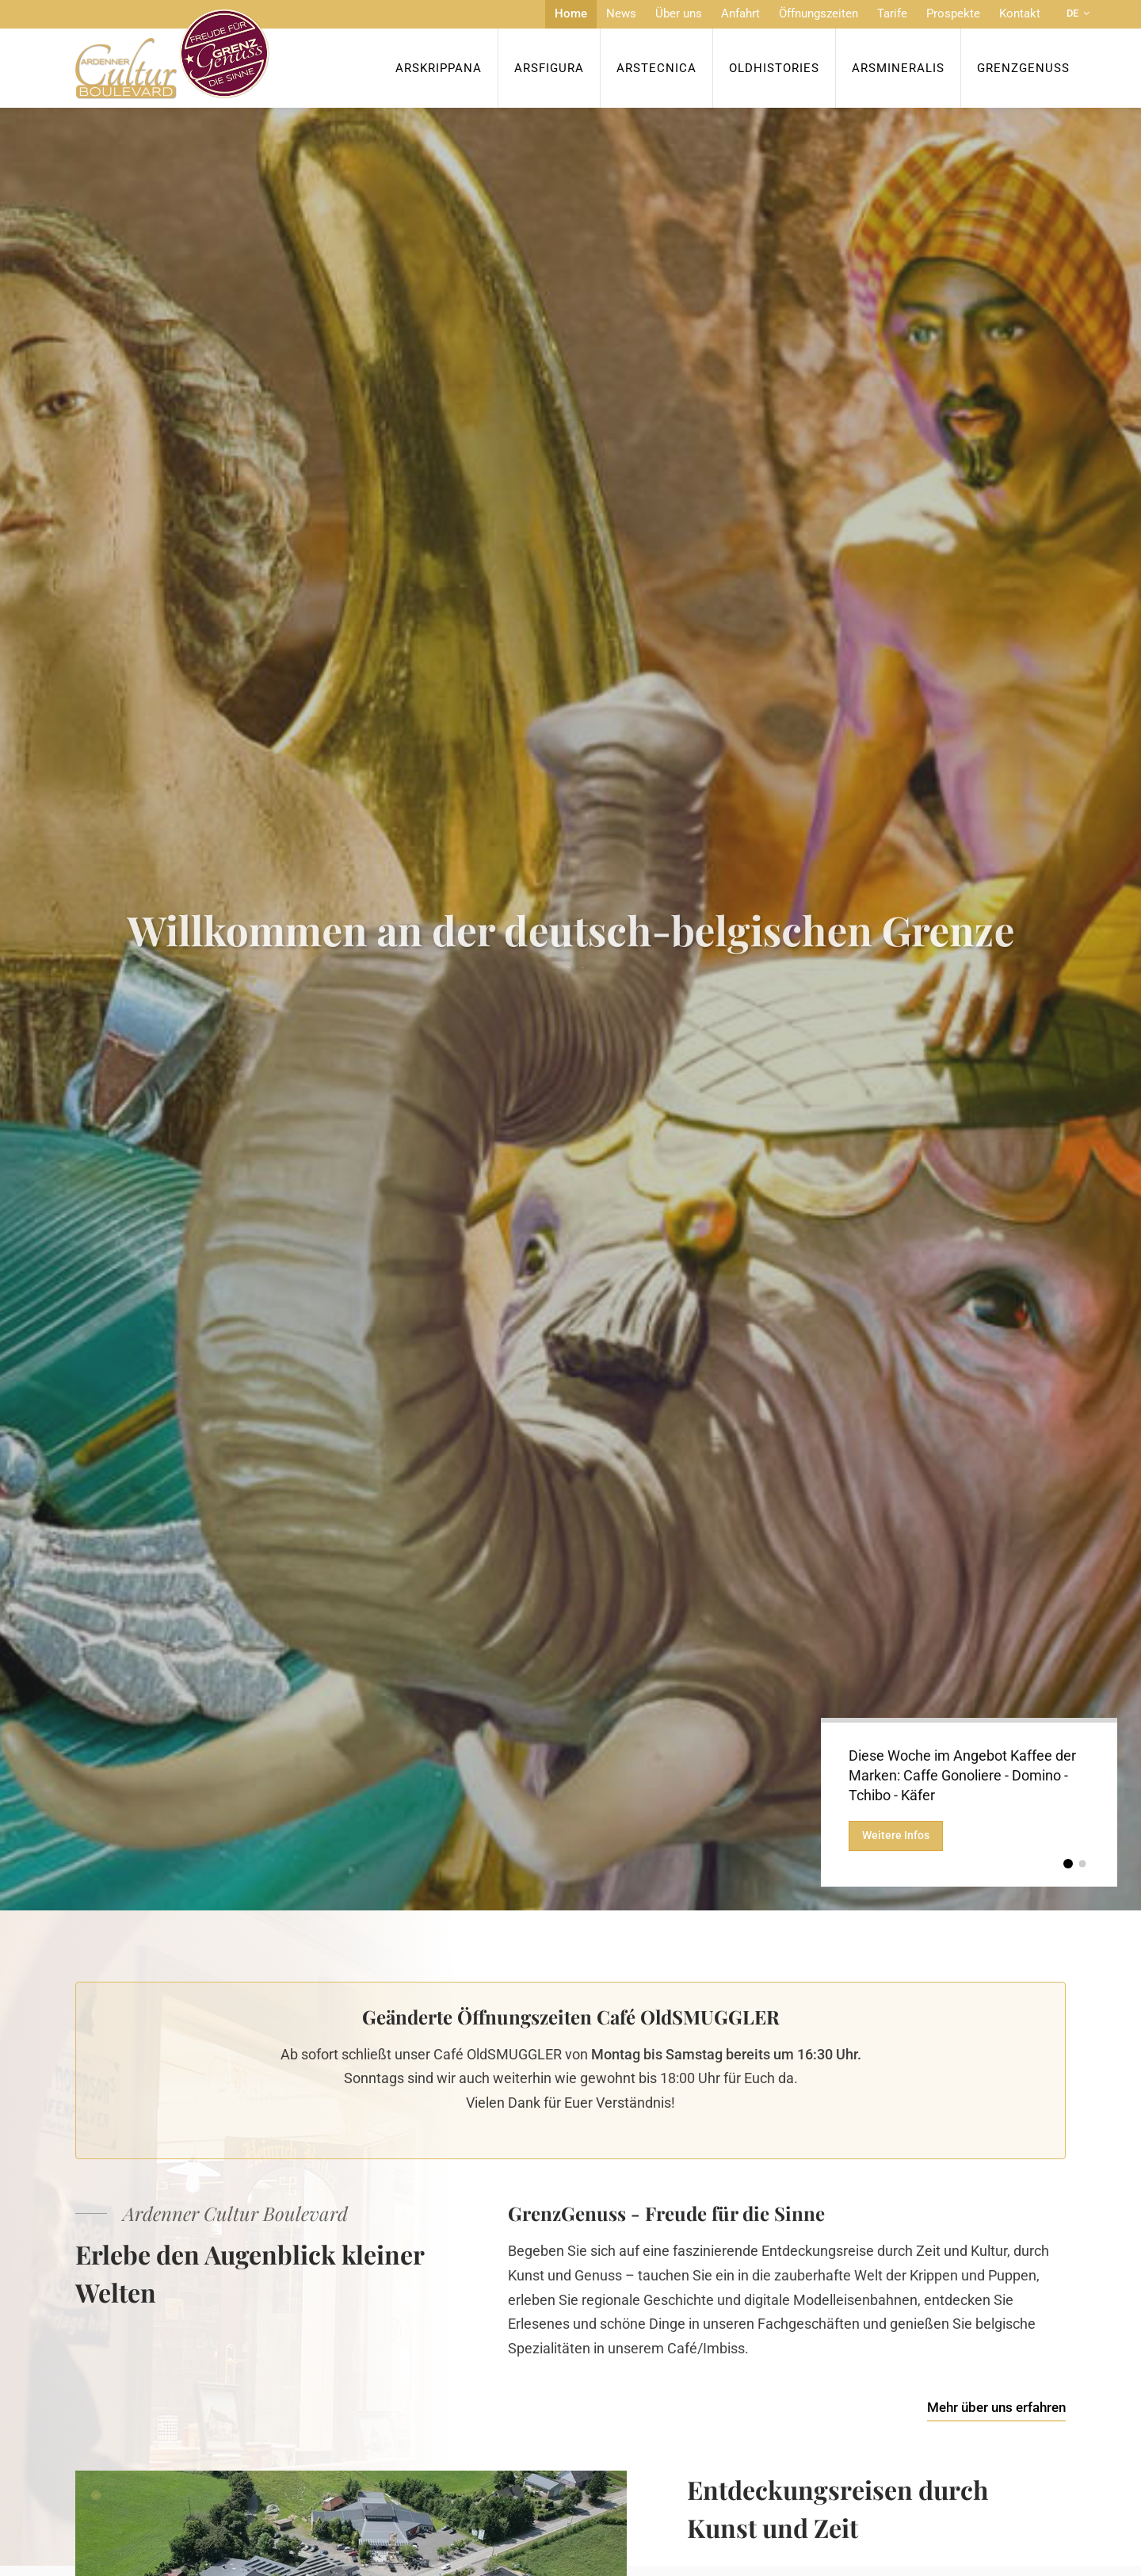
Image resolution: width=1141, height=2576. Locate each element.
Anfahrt (740, 13)
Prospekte (953, 13)
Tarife (892, 13)
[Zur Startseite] (172, 54)
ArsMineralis (898, 68)
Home (571, 13)
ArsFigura (549, 68)
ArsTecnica (656, 68)
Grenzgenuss (1023, 68)
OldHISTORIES (774, 68)
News (621, 13)
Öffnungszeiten (818, 13)
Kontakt (1019, 13)
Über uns (678, 13)
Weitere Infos (895, 1836)
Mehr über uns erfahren (996, 2407)
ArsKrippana (438, 68)
